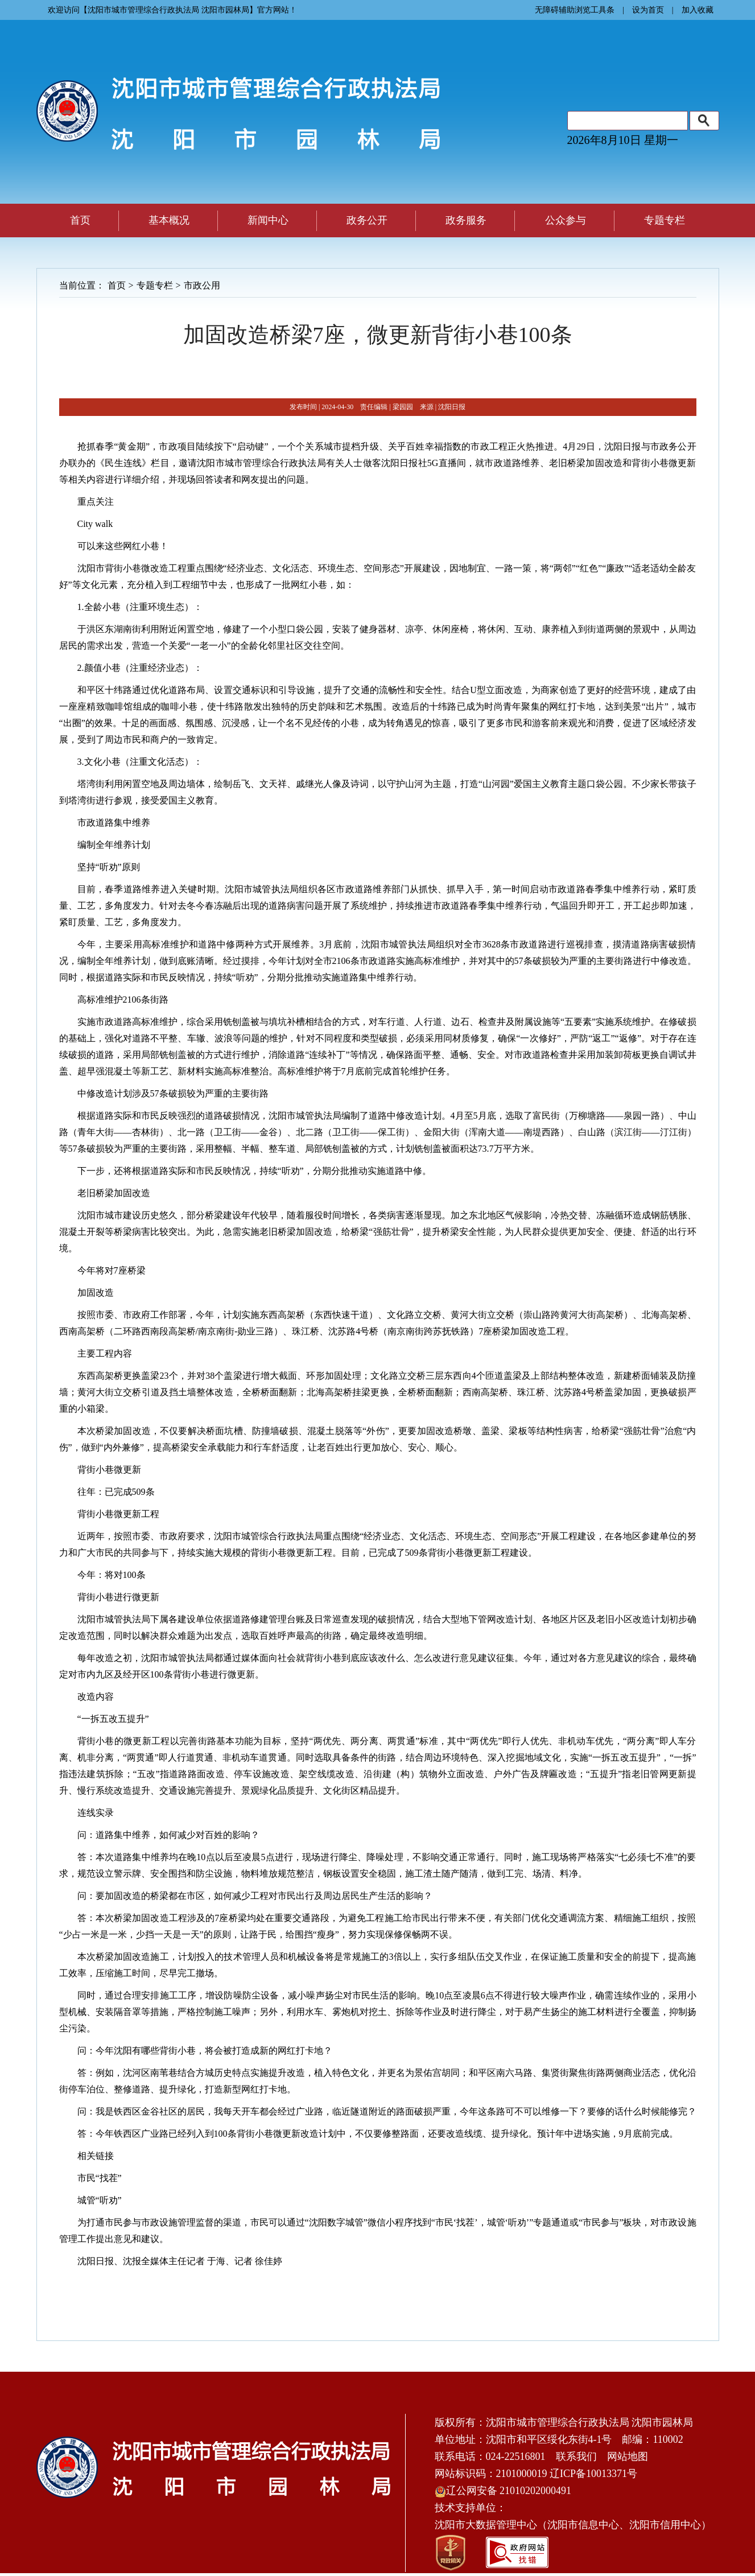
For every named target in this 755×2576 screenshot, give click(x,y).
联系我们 (576, 2456)
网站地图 (627, 2456)
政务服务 (465, 220)
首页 (80, 220)
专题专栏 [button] (664, 220)
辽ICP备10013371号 (593, 2473)
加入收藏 (697, 10)
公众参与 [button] (565, 220)
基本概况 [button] (168, 220)
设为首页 (648, 10)
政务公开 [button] (366, 220)
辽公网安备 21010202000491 (503, 2490)
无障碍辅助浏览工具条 (574, 10)
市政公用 (202, 285)
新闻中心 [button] (267, 220)
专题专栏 (155, 285)
